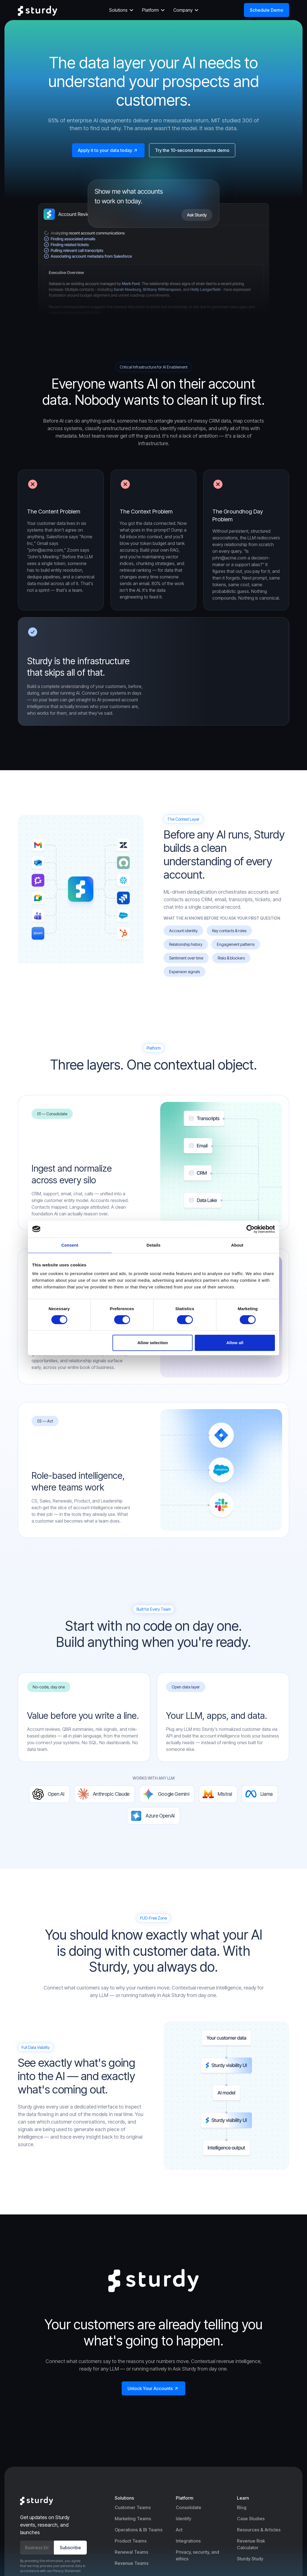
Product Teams (131, 2541)
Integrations (188, 2541)
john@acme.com (229, 558)
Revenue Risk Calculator (251, 2544)
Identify (183, 2518)
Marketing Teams (133, 2518)
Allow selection (152, 1342)
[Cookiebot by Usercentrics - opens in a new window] (250, 1229)
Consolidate (188, 2507)
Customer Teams (133, 2507)
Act (179, 2530)
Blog (241, 2507)
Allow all (234, 1342)
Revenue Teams (131, 2563)
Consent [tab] (69, 1245)
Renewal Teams (131, 2552)
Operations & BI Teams (138, 2530)
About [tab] (237, 1245)
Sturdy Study (250, 2559)
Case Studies (251, 2518)
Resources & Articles (258, 2530)
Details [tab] (153, 1245)
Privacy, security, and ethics (197, 2555)
